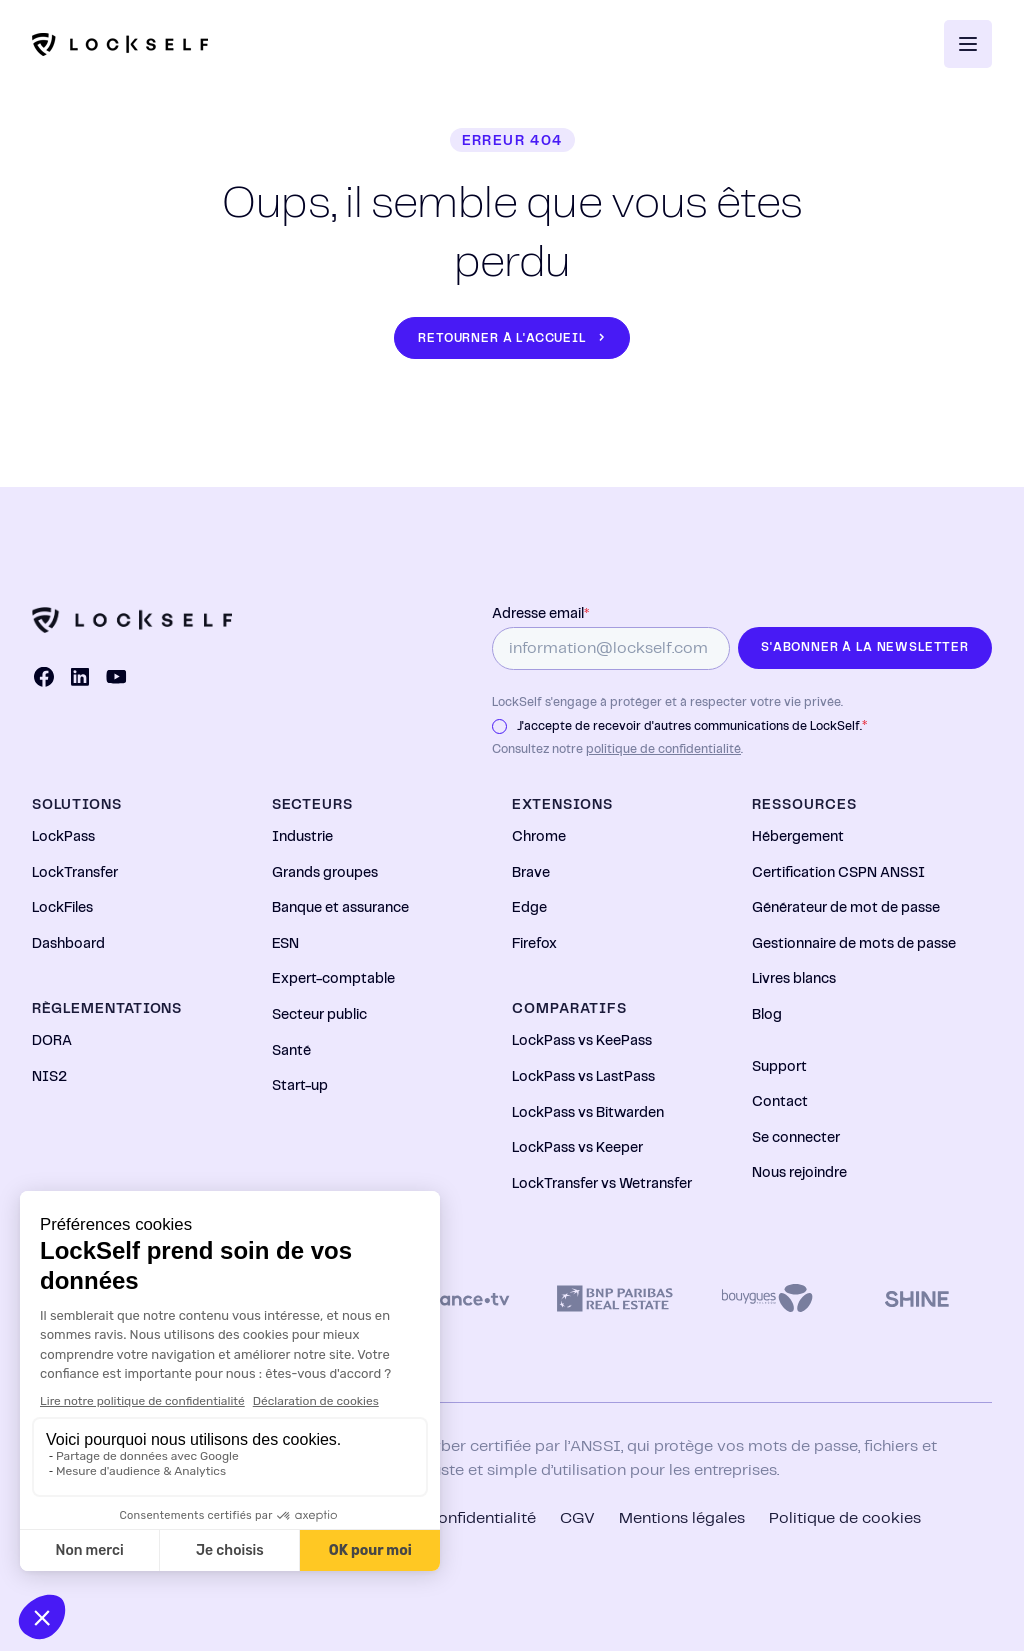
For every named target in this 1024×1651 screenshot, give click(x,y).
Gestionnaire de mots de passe (854, 944)
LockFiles (62, 908)
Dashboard (68, 944)
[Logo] (120, 44)
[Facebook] (44, 677)
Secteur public (319, 1015)
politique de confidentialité (663, 749)
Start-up (300, 1086)
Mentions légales (682, 1518)
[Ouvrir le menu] (968, 44)
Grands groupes (325, 873)
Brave (531, 873)
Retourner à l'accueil (502, 338)
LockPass (63, 837)
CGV (577, 1518)
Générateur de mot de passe (846, 908)
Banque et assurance (340, 908)
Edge (529, 908)
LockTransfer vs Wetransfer (602, 1184)
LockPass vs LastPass (583, 1077)
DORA (52, 1041)
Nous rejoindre (799, 1173)
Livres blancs (794, 979)
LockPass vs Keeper (577, 1148)
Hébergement (798, 837)
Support (779, 1067)
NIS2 (49, 1077)
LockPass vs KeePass (582, 1041)
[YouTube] (116, 677)
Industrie (302, 837)
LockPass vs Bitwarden (588, 1113)
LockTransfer (75, 873)
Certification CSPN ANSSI (838, 873)
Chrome (539, 837)
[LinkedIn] (80, 677)
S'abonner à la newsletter (865, 647)
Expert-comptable (333, 979)
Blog (767, 1015)
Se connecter (796, 1138)
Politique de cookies (845, 1518)
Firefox (534, 944)
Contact (780, 1102)
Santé (291, 1051)
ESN (285, 944)
